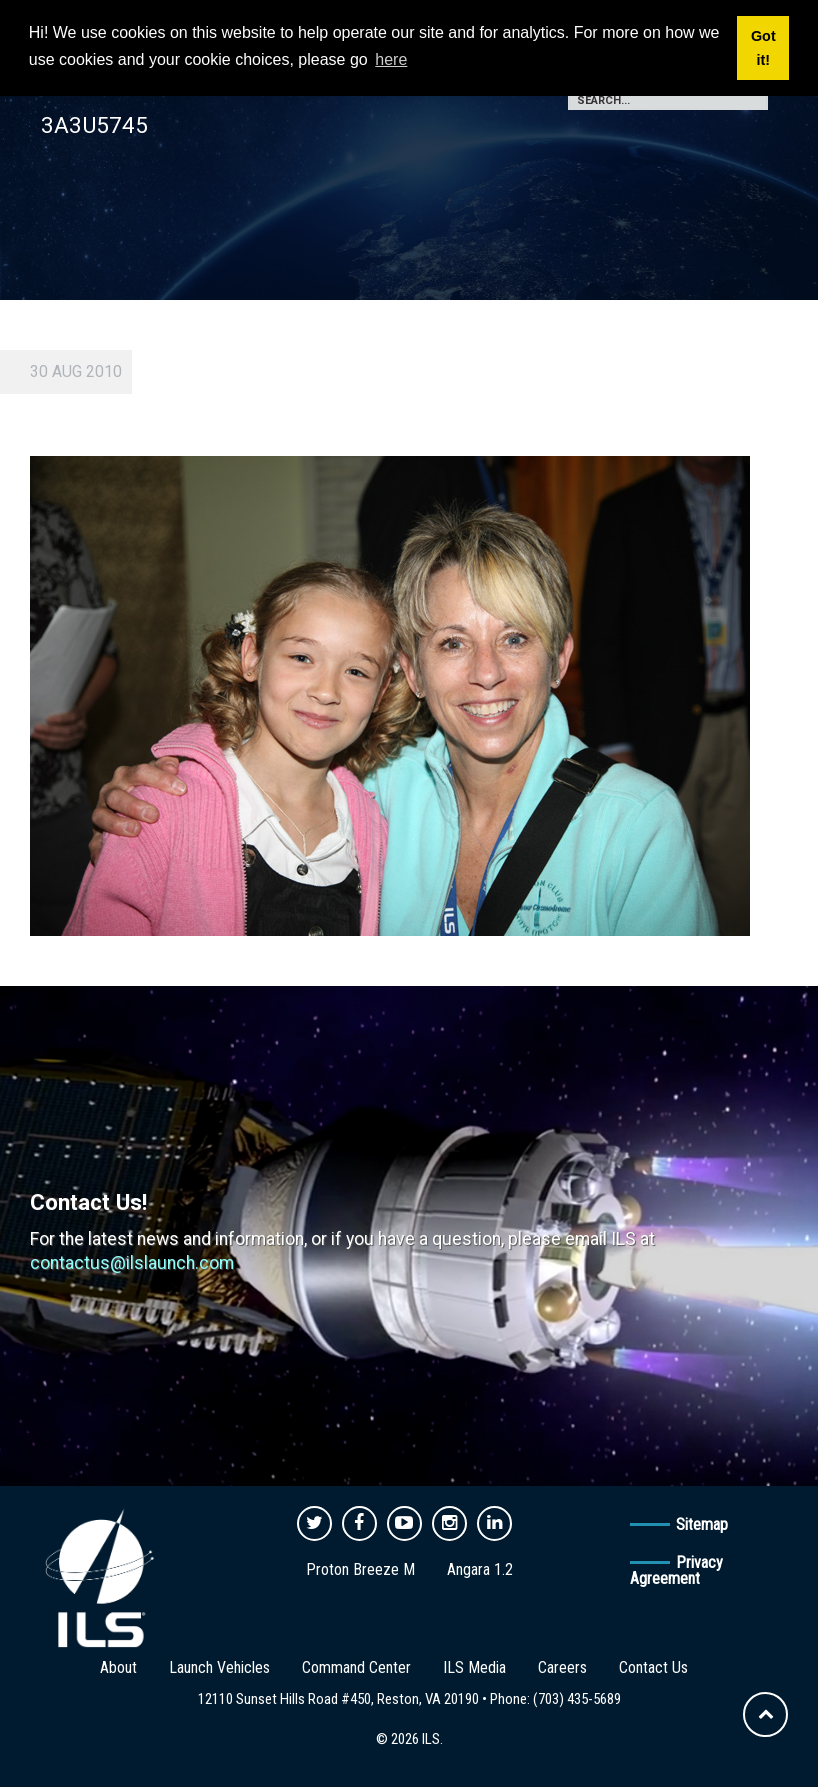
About (118, 1667)
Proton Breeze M (360, 1569)
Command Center (356, 1667)
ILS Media (474, 1667)
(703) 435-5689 (577, 1699)
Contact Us (653, 1667)
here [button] (391, 59)
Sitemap (702, 1524)
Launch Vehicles (219, 1667)
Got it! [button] (763, 48)
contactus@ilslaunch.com (132, 1263)
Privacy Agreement (676, 1570)
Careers (562, 1667)
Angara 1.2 (480, 1569)
